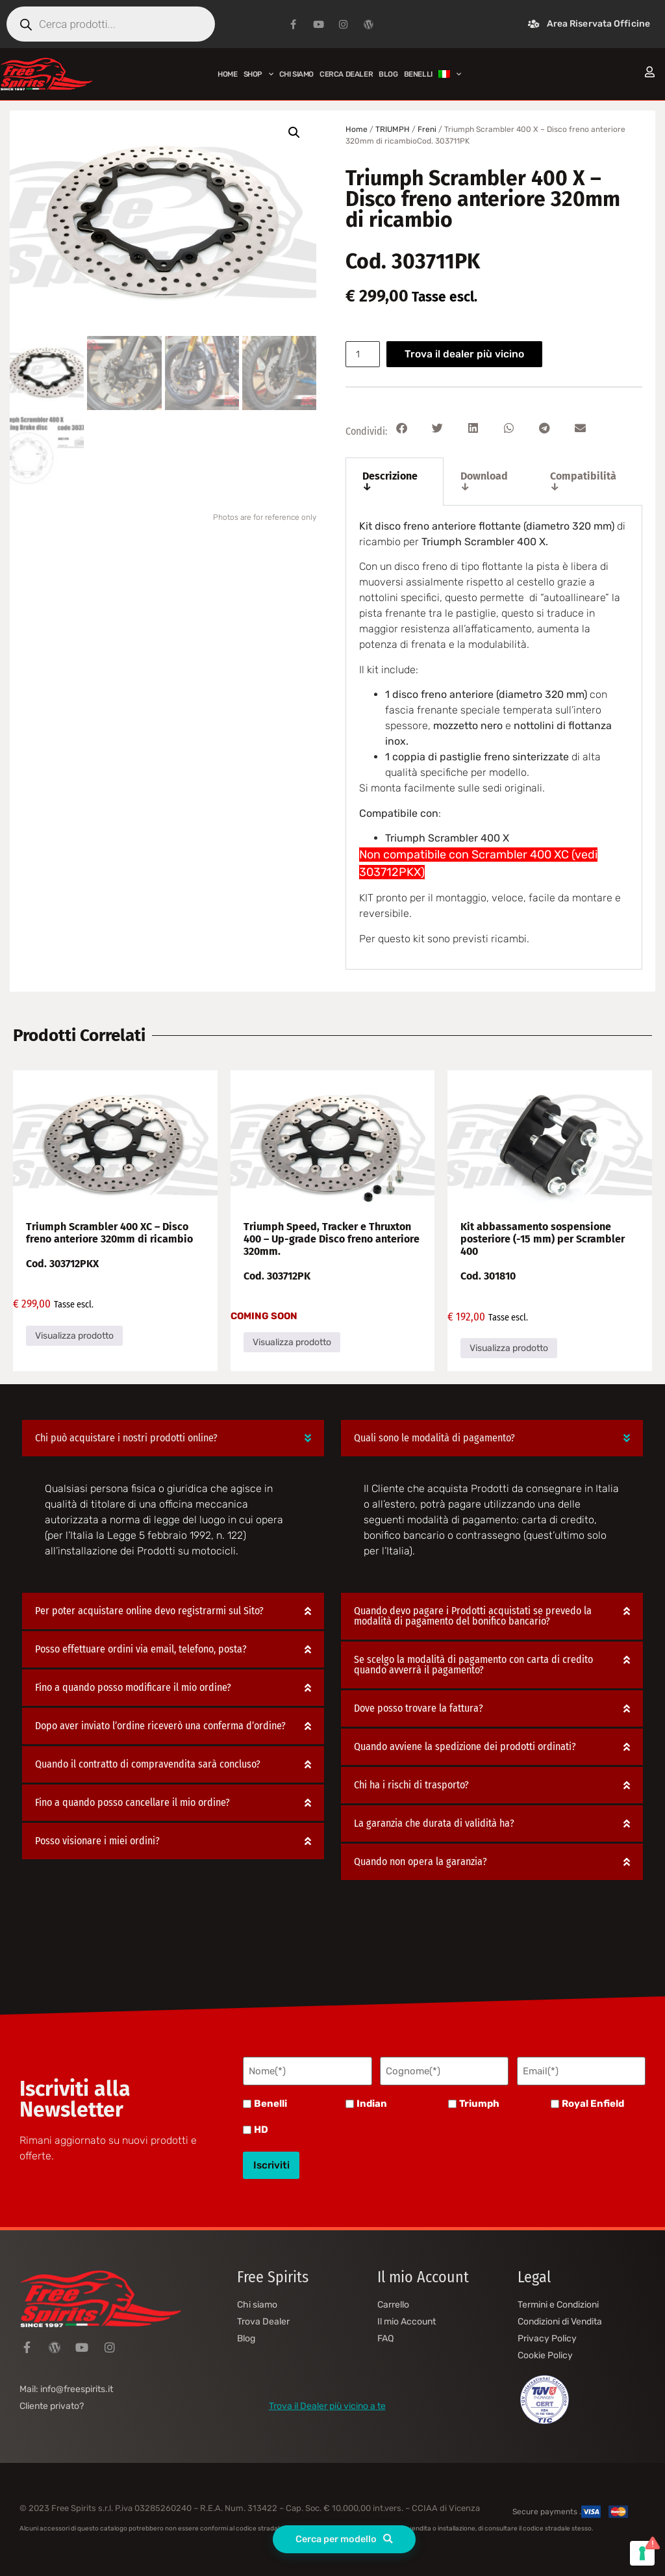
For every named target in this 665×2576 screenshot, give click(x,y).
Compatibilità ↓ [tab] (583, 481)
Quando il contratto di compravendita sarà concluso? (147, 1764)
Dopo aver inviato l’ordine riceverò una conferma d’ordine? (160, 1725)
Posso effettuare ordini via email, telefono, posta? (141, 1649)
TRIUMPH (392, 129)
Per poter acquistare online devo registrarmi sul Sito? (149, 1610)
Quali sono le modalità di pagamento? (434, 1438)
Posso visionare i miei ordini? (97, 1841)
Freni (427, 129)
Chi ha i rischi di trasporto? (411, 1785)
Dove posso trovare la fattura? (418, 1708)
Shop (258, 74)
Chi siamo (296, 74)
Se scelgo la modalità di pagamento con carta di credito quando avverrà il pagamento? (473, 1664)
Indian (372, 2102)
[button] (294, 132)
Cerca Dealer (346, 74)
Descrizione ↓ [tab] (390, 481)
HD (261, 2128)
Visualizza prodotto (74, 1335)
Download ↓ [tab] (484, 481)
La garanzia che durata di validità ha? (434, 1823)
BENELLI (418, 74)
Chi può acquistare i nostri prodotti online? (126, 1438)
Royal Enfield (593, 2102)
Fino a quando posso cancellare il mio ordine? (132, 1802)
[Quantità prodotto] (364, 354)
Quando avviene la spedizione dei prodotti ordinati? (465, 1746)
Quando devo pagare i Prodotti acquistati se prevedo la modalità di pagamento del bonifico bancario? (473, 1615)
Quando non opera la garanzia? (420, 1861)
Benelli (270, 2102)
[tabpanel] (493, 738)
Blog (388, 74)
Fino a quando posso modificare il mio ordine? (133, 1687)
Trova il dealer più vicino (467, 354)
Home (227, 74)
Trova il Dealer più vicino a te (327, 2400)
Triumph (479, 2102)
